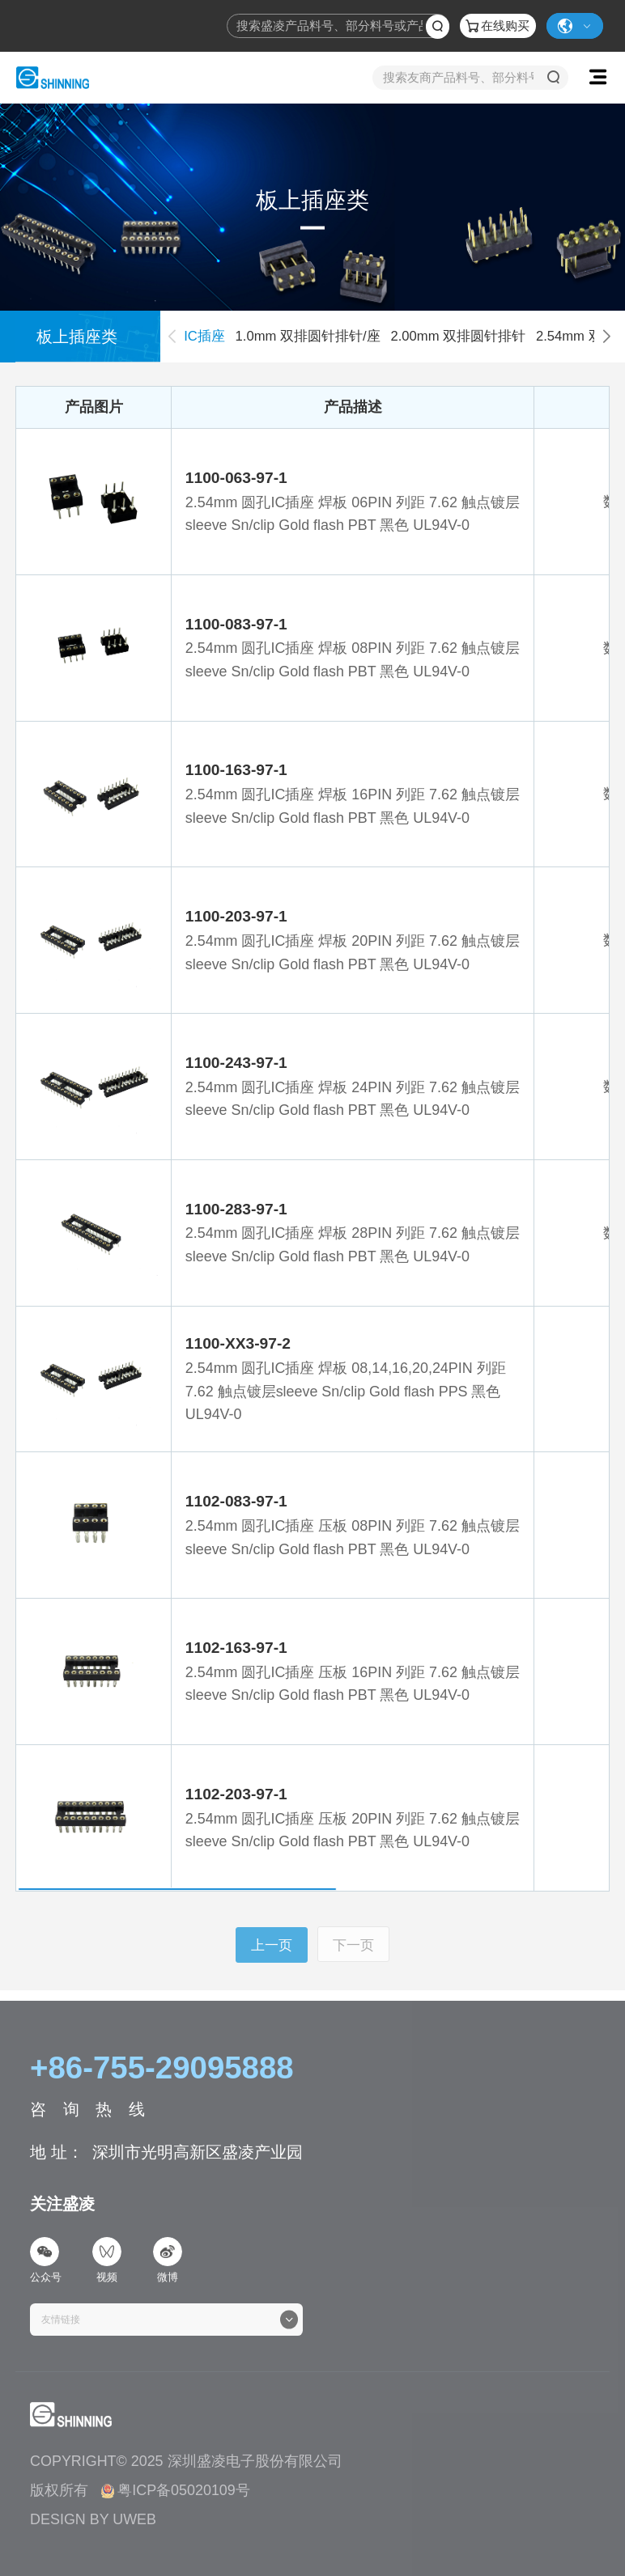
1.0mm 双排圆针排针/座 (308, 336)
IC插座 (204, 336)
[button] (605, 337)
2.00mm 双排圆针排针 (457, 336)
